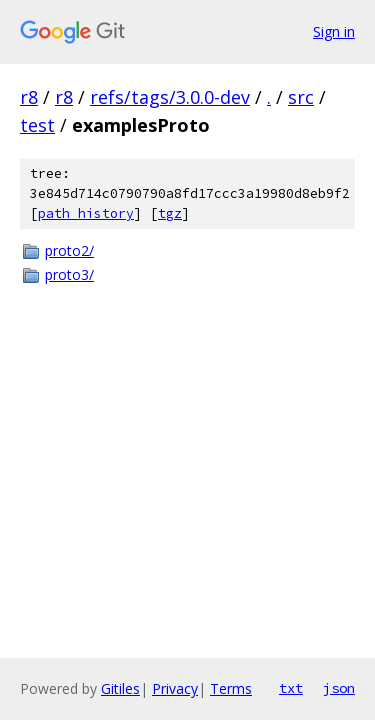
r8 (29, 97)
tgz (170, 213)
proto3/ (69, 274)
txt (291, 688)
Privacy (175, 688)
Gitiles (120, 688)
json (339, 688)
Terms (231, 688)
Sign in (334, 31)
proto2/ (69, 250)
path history (86, 213)
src (301, 97)
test (37, 125)
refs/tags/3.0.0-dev (170, 97)
